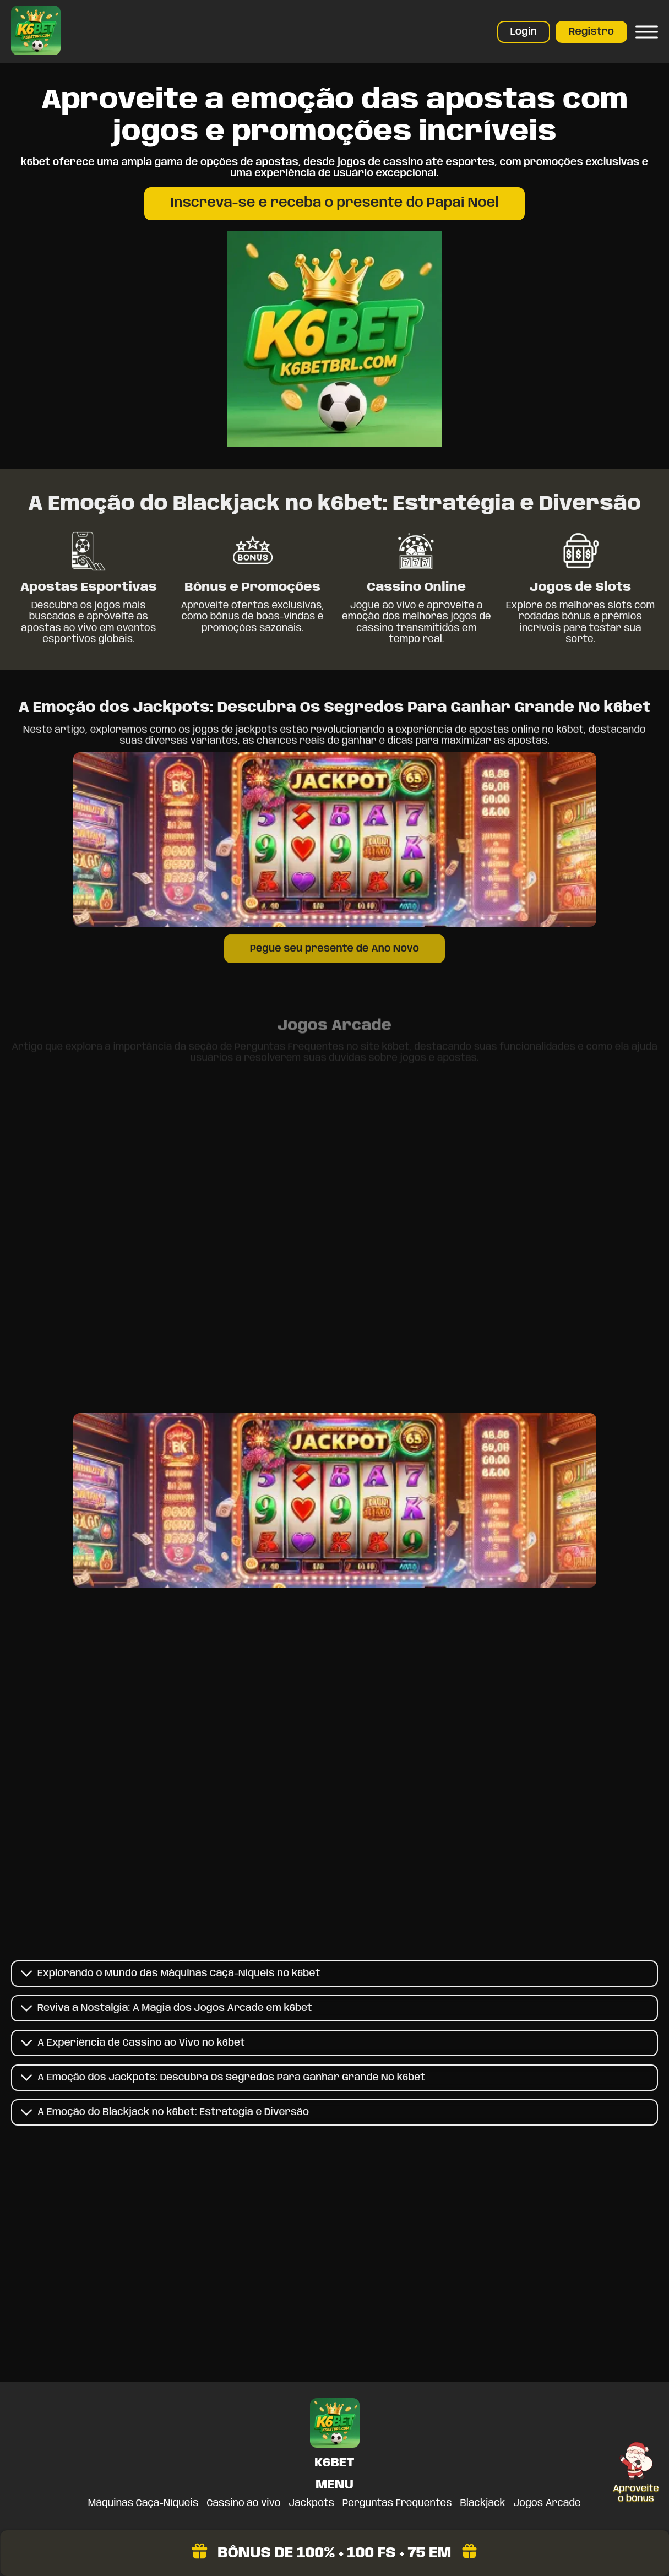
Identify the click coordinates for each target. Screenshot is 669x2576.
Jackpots (311, 2503)
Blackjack (482, 2503)
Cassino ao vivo (243, 2503)
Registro (591, 32)
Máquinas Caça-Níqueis (143, 2503)
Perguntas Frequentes (397, 2503)
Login (523, 32)
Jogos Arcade (547, 2503)
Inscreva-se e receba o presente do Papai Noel (334, 203)
